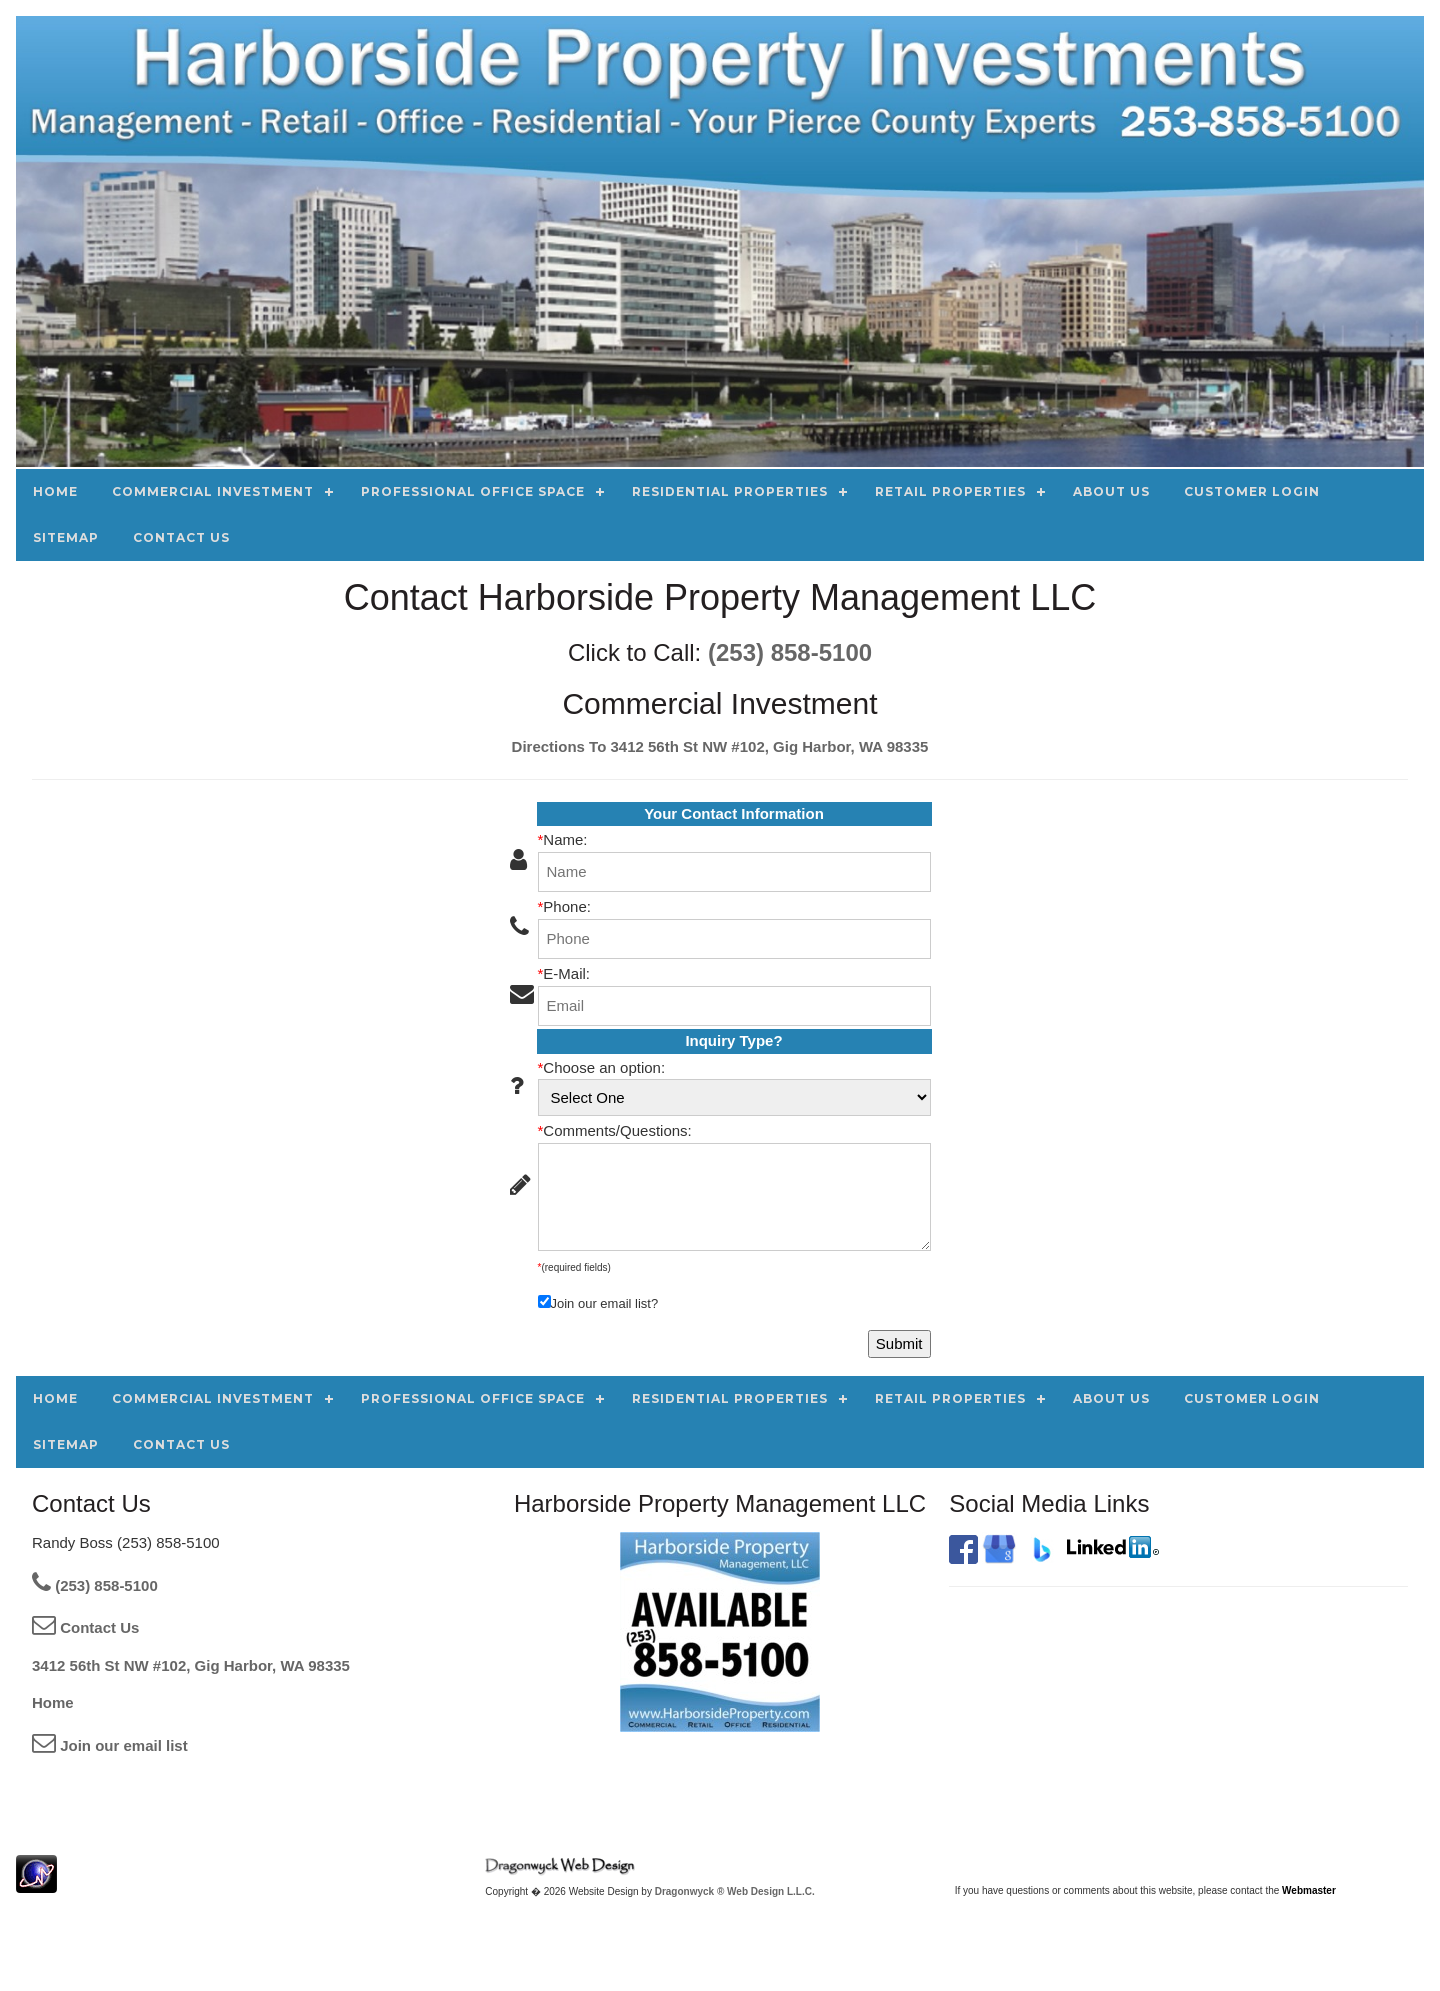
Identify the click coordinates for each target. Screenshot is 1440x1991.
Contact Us (85, 1627)
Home (53, 1702)
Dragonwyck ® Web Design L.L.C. (735, 1891)
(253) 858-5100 (790, 652)
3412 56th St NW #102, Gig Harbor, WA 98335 (191, 1665)
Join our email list (110, 1745)
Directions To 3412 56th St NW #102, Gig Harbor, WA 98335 (720, 746)
